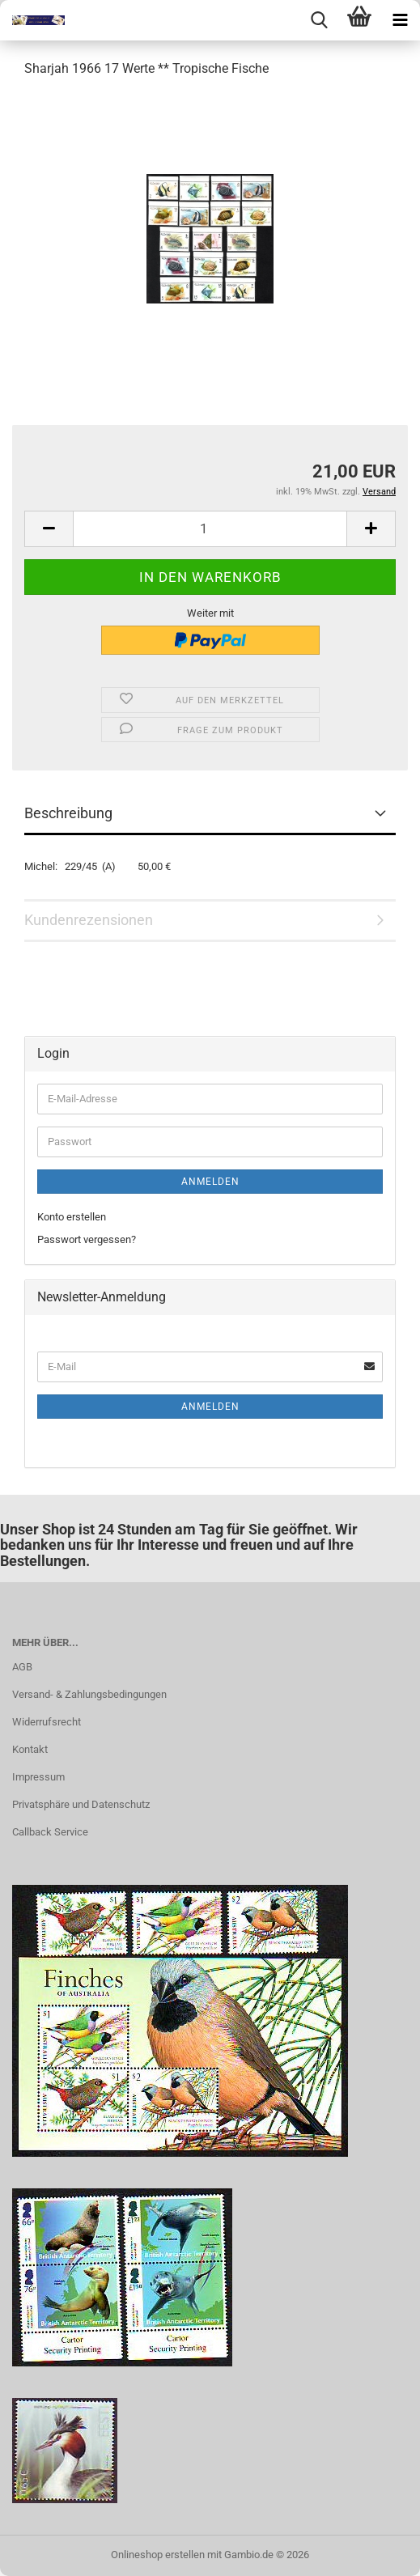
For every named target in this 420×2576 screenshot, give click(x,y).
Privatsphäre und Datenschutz (81, 1804)
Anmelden (210, 1181)
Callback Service (50, 1832)
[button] (48, 529)
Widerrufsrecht (46, 1722)
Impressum (38, 1777)
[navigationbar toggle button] (400, 20)
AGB (22, 1667)
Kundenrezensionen (88, 919)
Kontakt (30, 1749)
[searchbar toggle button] (319, 20)
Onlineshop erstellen (158, 2554)
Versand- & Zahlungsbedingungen (89, 1694)
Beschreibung (68, 812)
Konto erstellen (71, 1217)
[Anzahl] (210, 529)
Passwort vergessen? (86, 1239)
